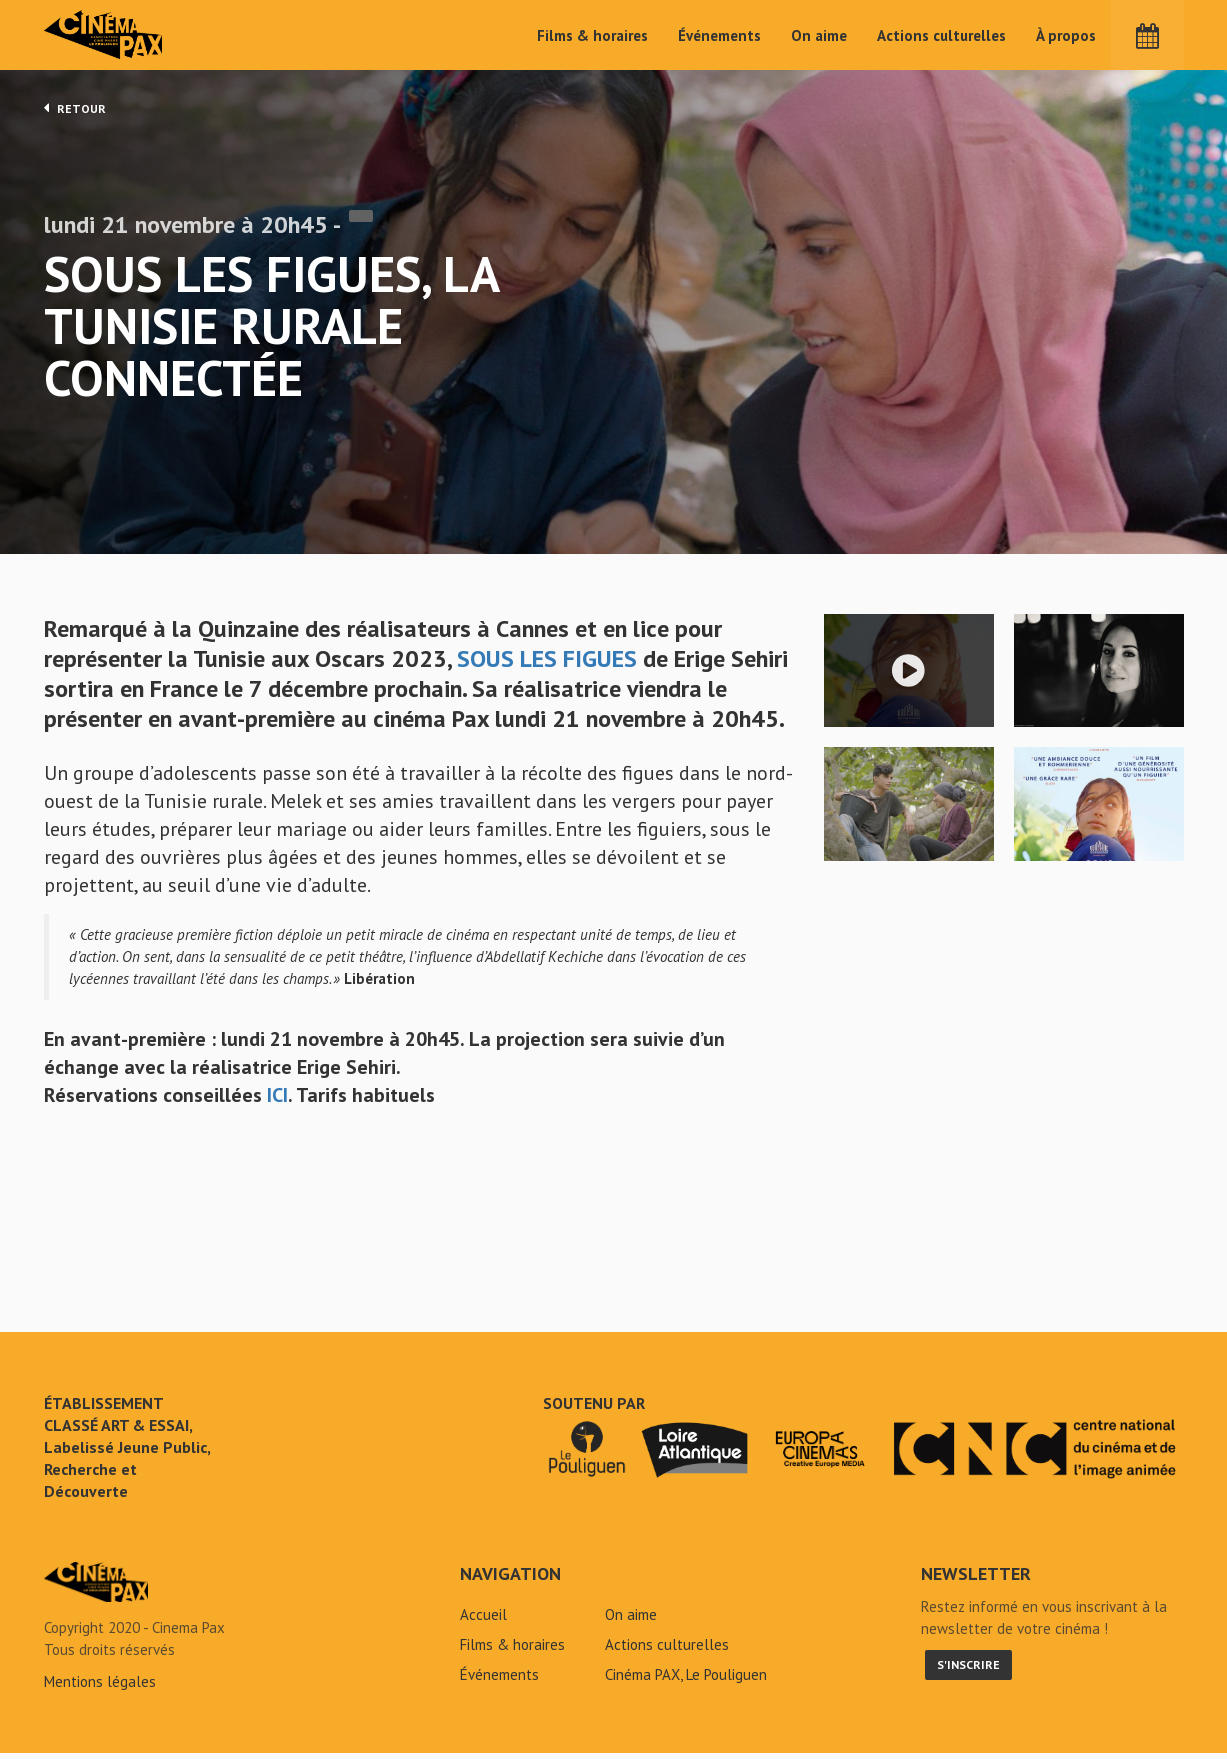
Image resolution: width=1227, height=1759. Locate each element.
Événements (719, 35)
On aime (819, 35)
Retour (75, 108)
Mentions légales (100, 1687)
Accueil (483, 1620)
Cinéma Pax (105, 35)
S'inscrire (968, 1670)
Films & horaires (592, 35)
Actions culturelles (941, 35)
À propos (1066, 35)
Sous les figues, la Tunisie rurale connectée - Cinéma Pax (96, 1588)
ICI (277, 1101)
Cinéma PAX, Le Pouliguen (686, 1680)
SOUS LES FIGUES (547, 664)
